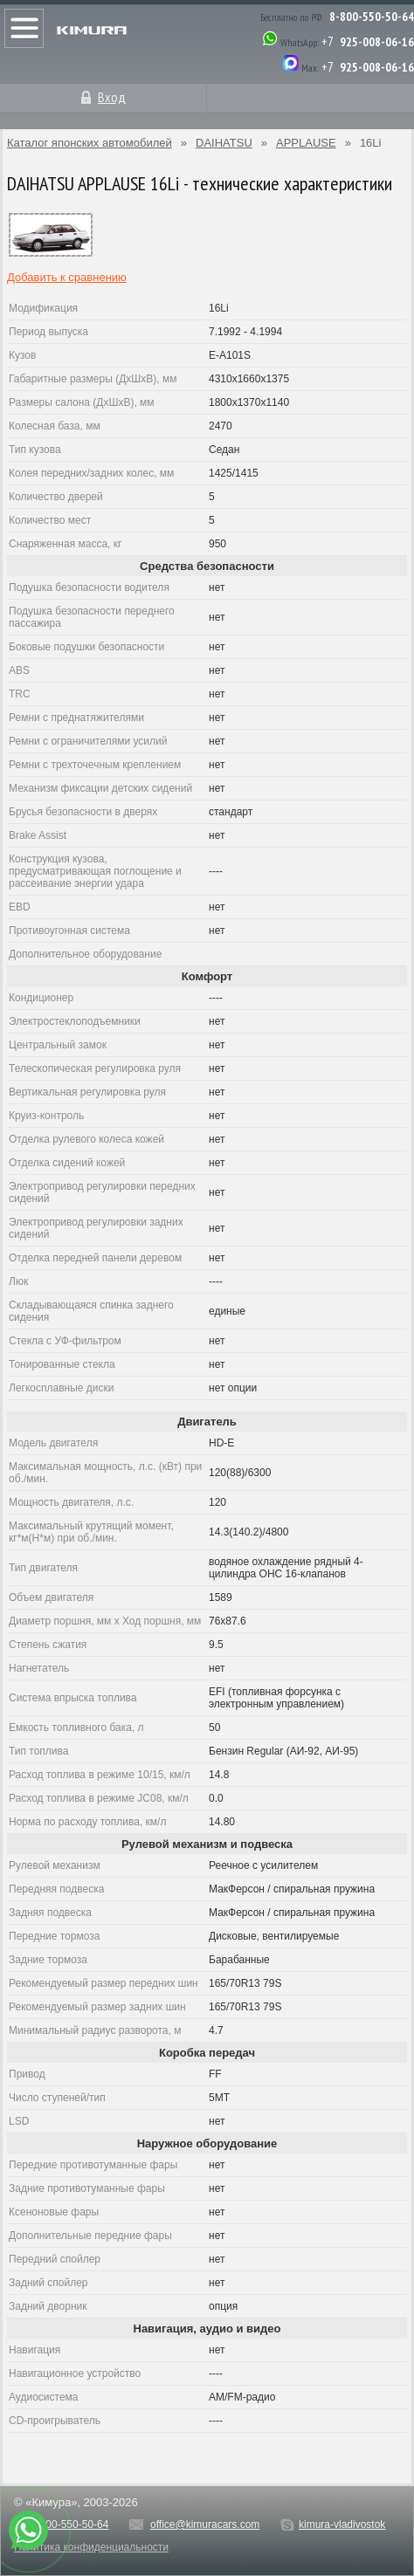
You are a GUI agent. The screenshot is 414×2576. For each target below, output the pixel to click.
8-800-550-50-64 (371, 16)
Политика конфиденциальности (91, 2547)
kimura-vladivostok (342, 2524)
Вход (112, 97)
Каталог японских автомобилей (89, 142)
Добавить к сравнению (67, 277)
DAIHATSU (224, 142)
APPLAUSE (306, 142)
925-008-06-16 (377, 42)
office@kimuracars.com (204, 2524)
